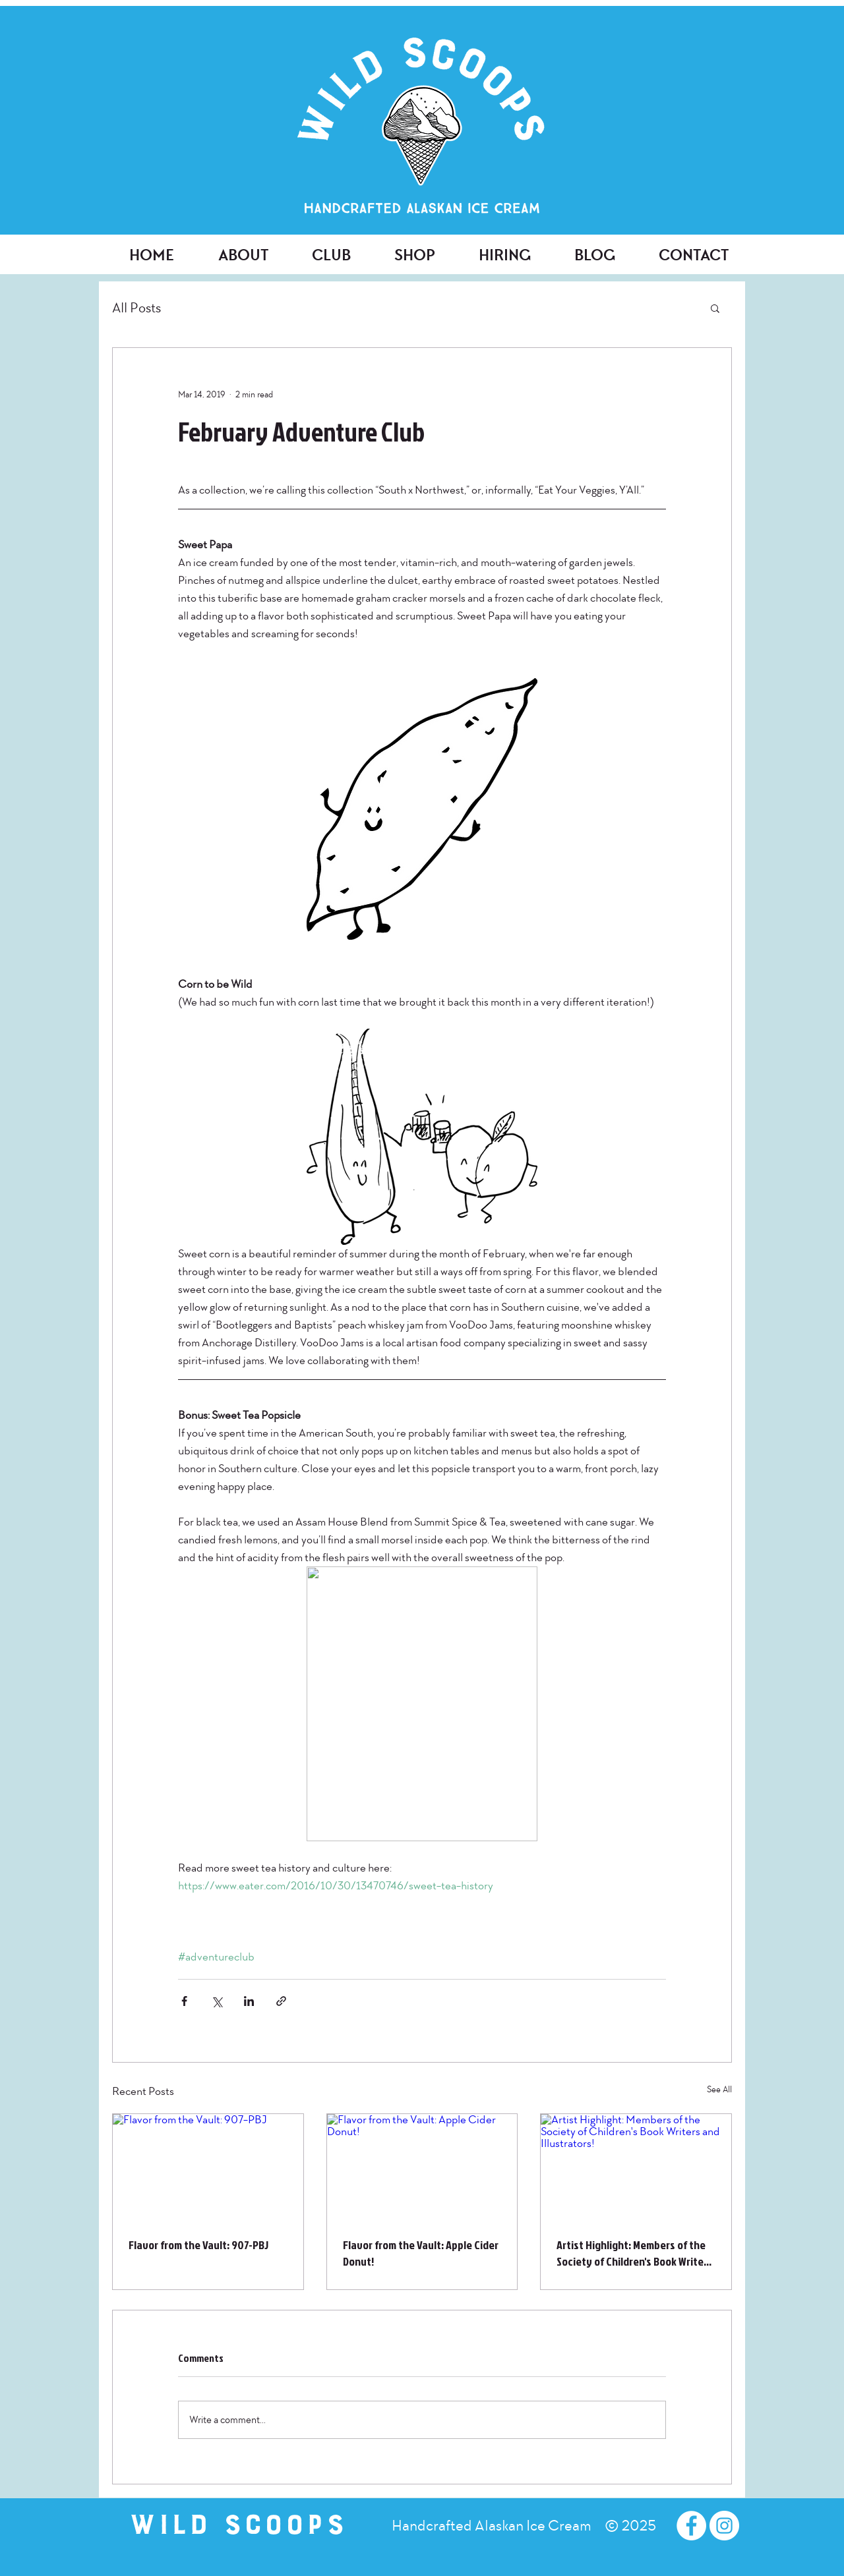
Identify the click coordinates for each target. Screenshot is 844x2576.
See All (719, 2089)
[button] (715, 307)
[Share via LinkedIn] (249, 2001)
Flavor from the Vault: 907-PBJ (198, 2245)
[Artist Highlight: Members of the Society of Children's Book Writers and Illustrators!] (636, 2167)
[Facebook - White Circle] (691, 2525)
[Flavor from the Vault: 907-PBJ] (208, 2167)
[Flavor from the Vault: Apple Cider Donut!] (422, 2167)
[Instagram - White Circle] (724, 2525)
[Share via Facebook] (184, 2001)
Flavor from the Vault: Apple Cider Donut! (420, 2253)
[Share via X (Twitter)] (216, 2001)
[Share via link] (281, 2001)
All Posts (136, 308)
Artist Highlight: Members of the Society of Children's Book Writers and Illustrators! (635, 2253)
